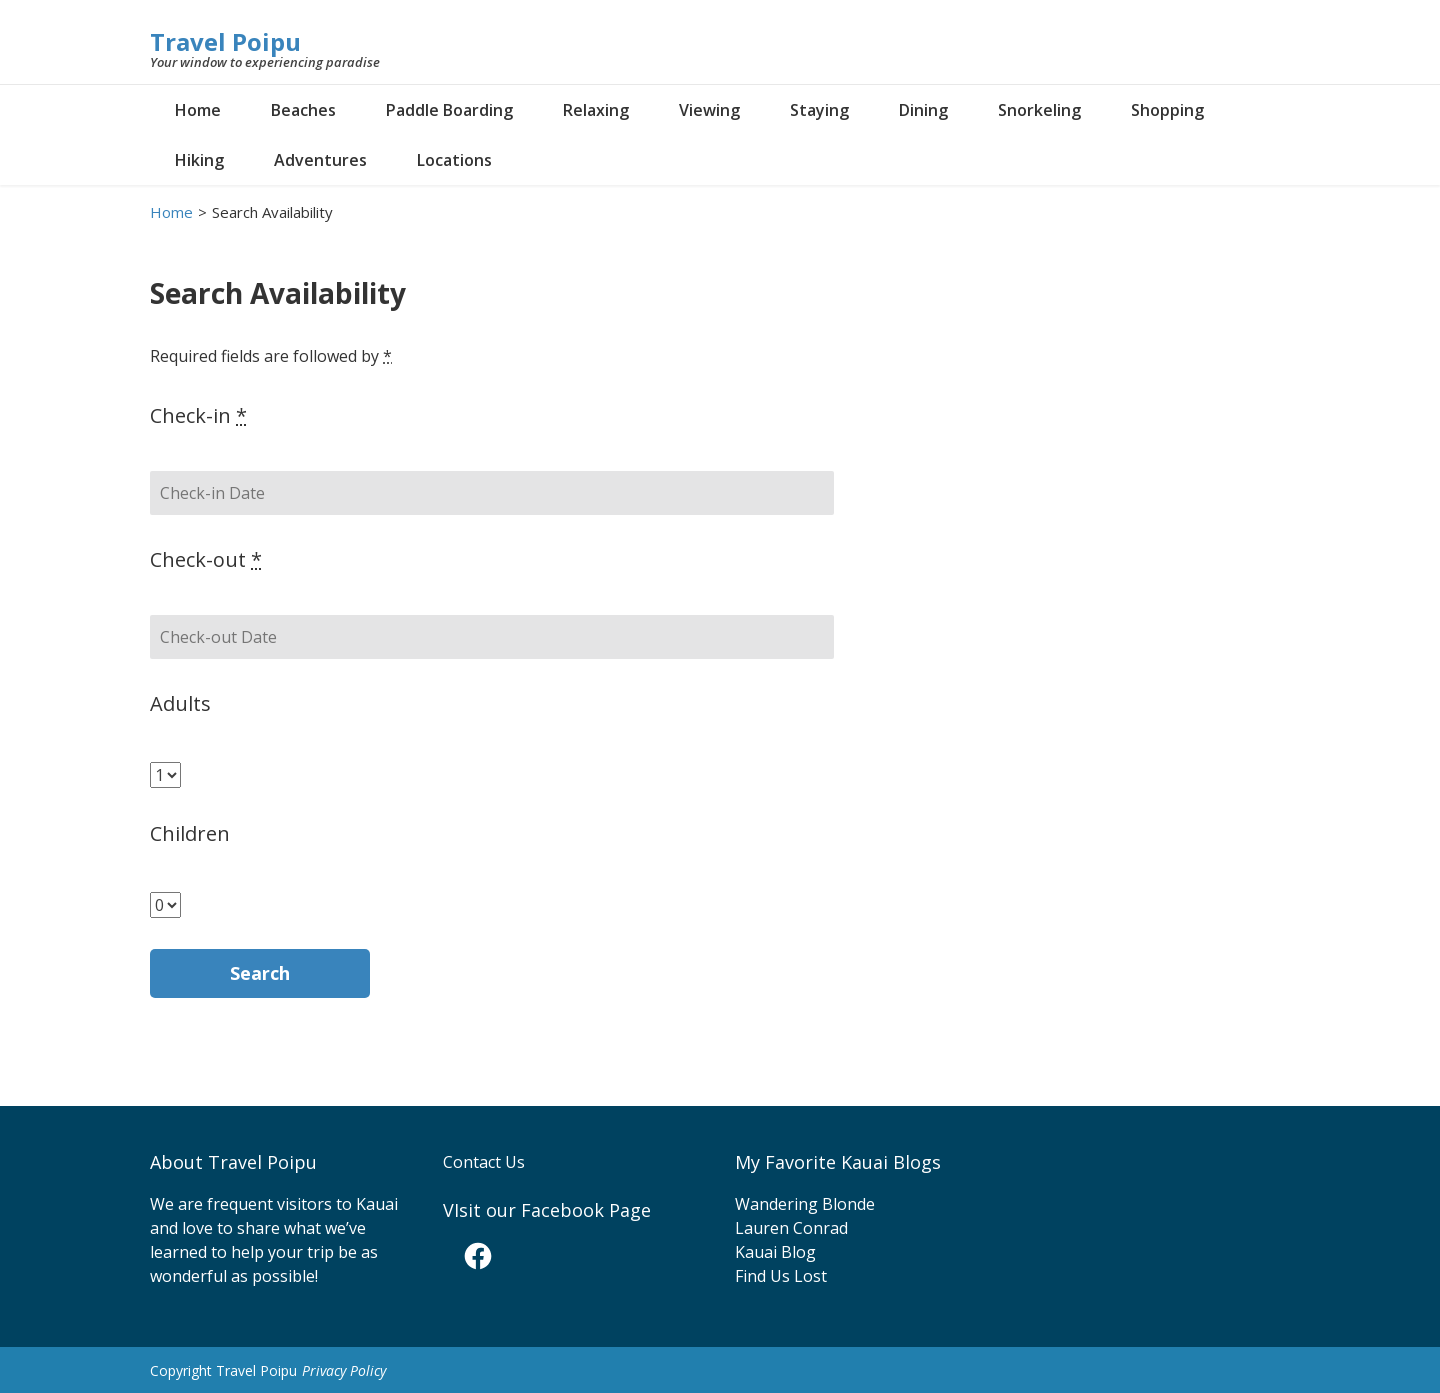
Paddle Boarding (449, 110)
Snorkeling (1039, 110)
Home (198, 110)
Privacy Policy (344, 1370)
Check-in (198, 415)
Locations (454, 160)
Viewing (709, 110)
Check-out (206, 559)
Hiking (199, 160)
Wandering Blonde (805, 1204)
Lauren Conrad (791, 1228)
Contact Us (484, 1162)
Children (190, 833)
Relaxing (596, 110)
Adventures (320, 160)
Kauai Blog (775, 1252)
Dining (923, 110)
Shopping (1167, 110)
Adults (180, 703)
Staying (819, 110)
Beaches (303, 110)
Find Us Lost (781, 1276)
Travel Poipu (225, 41)
